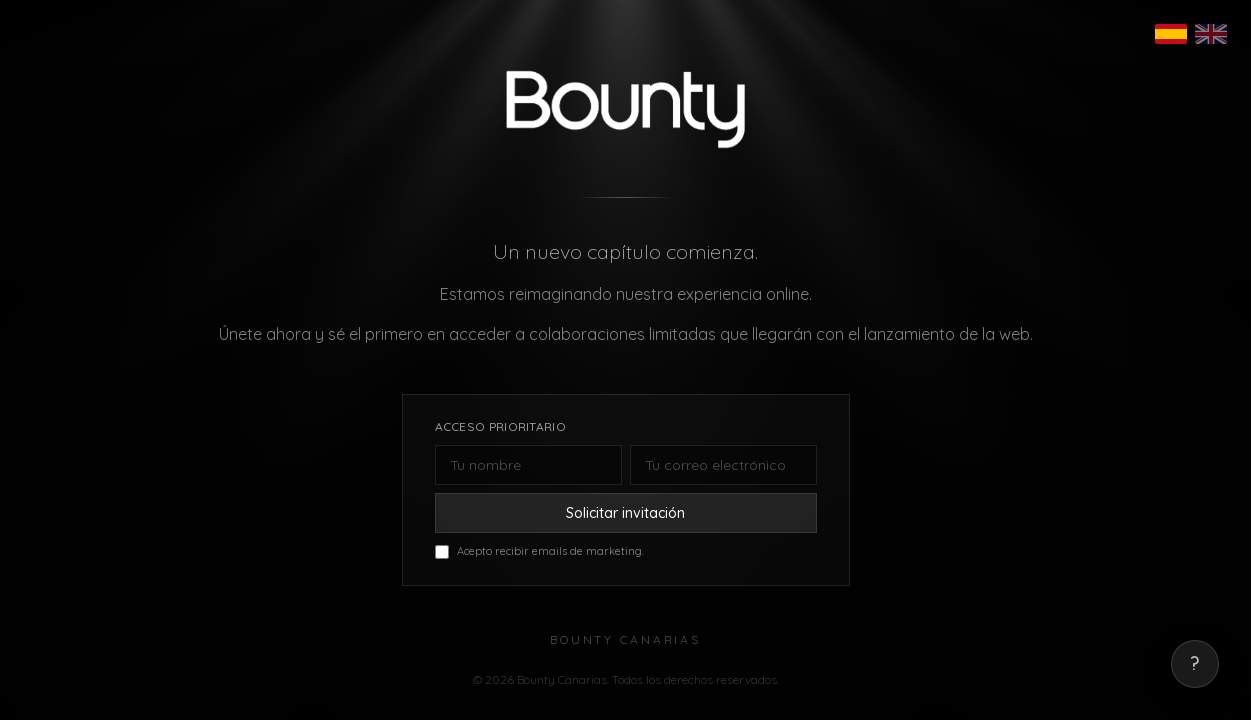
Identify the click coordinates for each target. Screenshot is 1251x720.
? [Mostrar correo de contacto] (1195, 663)
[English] (1211, 34)
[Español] (1171, 34)
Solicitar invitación (625, 513)
